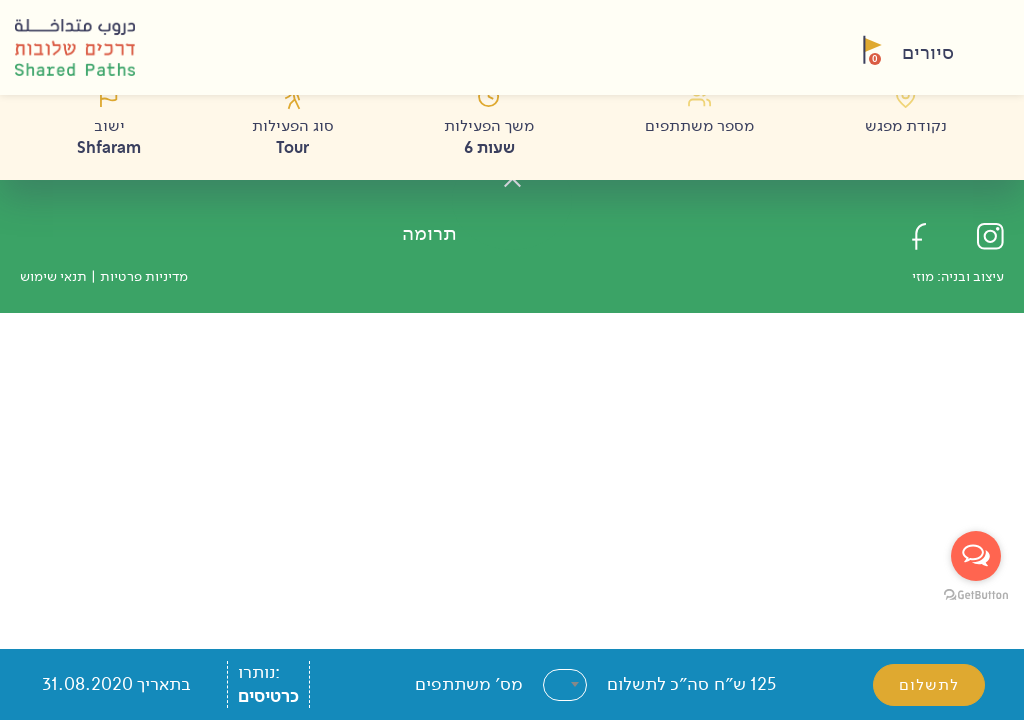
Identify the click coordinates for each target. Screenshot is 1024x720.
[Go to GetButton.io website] (976, 594)
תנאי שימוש (53, 276)
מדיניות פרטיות (144, 276)
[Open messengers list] (976, 556)
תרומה (429, 233)
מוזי (923, 276)
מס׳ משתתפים (469, 684)
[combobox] (565, 685)
